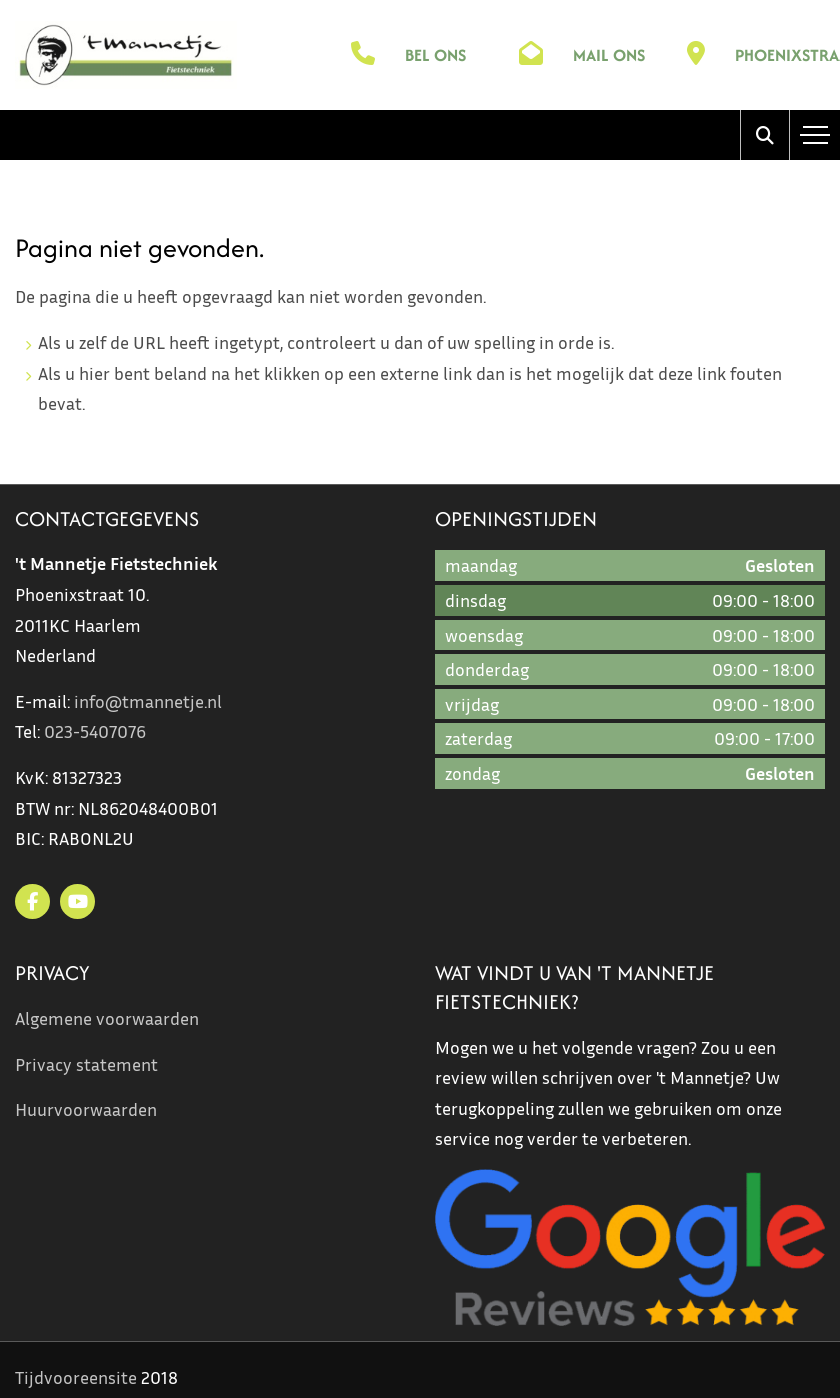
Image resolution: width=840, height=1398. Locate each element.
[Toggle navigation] (815, 135)
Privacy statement (86, 1064)
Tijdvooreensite (76, 1377)
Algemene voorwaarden (107, 1018)
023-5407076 (95, 731)
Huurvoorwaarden (86, 1109)
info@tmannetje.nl (148, 701)
